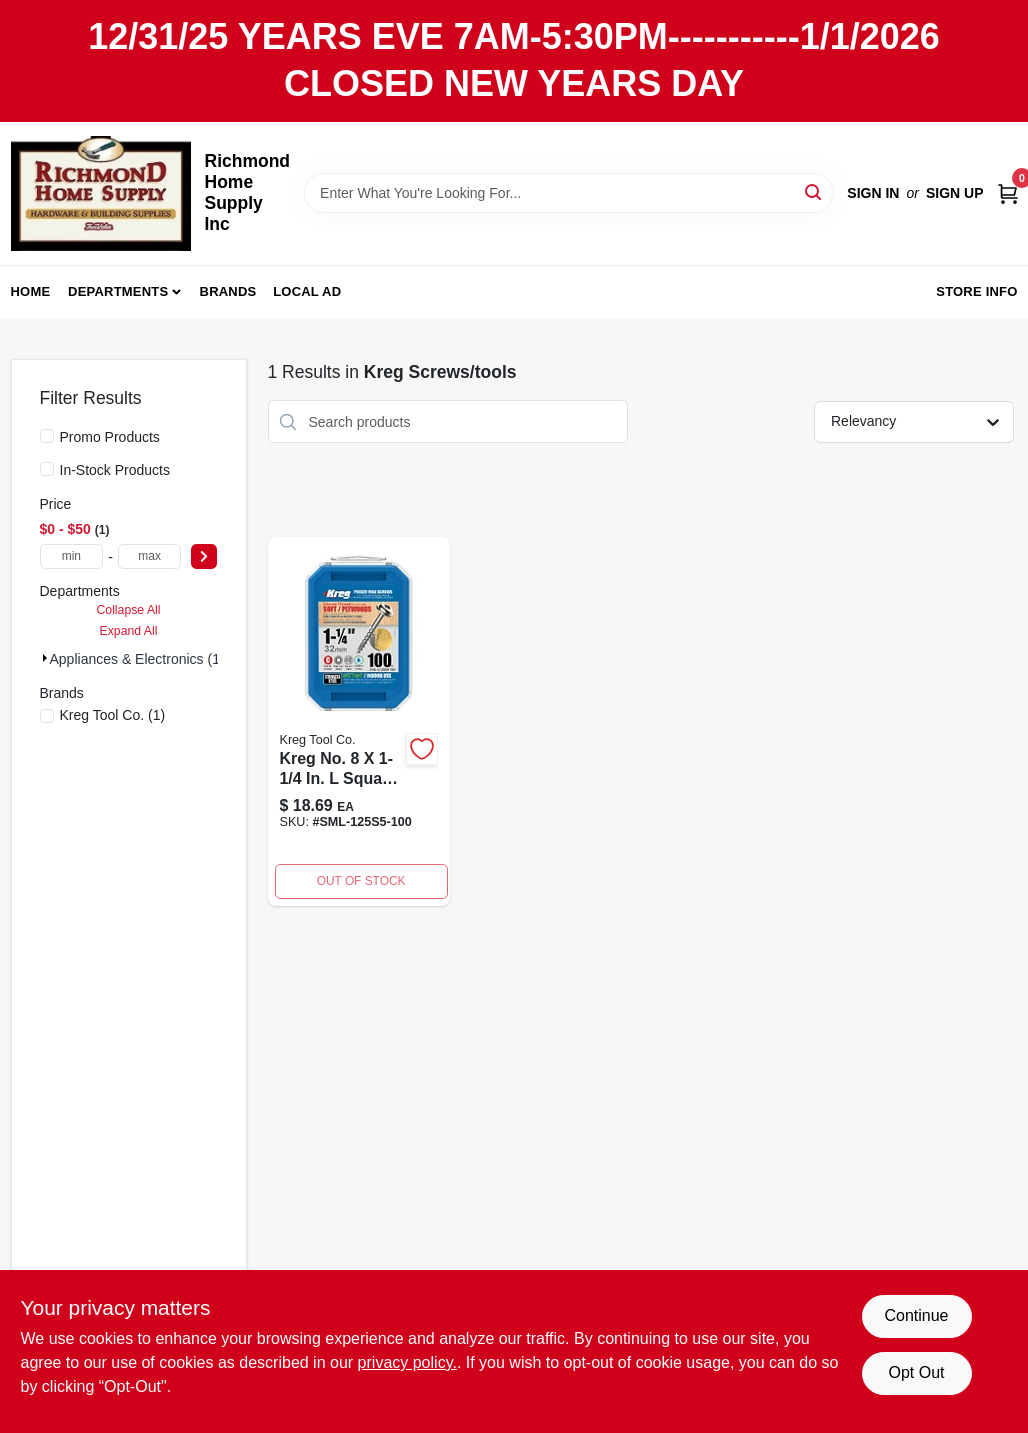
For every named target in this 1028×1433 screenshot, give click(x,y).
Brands (228, 291)
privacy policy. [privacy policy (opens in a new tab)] (407, 1362)
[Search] (814, 191)
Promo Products (110, 437)
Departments (118, 291)
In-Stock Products (115, 470)
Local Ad (307, 291)
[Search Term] (568, 193)
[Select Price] (204, 556)
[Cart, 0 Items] (1008, 192)
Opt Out (916, 1372)
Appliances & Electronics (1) (137, 659)
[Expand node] (45, 658)
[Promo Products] (47, 436)
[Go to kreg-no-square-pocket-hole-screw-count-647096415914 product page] (359, 721)
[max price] (150, 556)
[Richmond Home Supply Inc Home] (101, 193)
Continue (916, 1315)
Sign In (873, 193)
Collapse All (128, 610)
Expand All (129, 631)
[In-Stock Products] (47, 469)
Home (31, 291)
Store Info (976, 291)
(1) (113, 715)
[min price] (72, 556)
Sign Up (955, 193)
